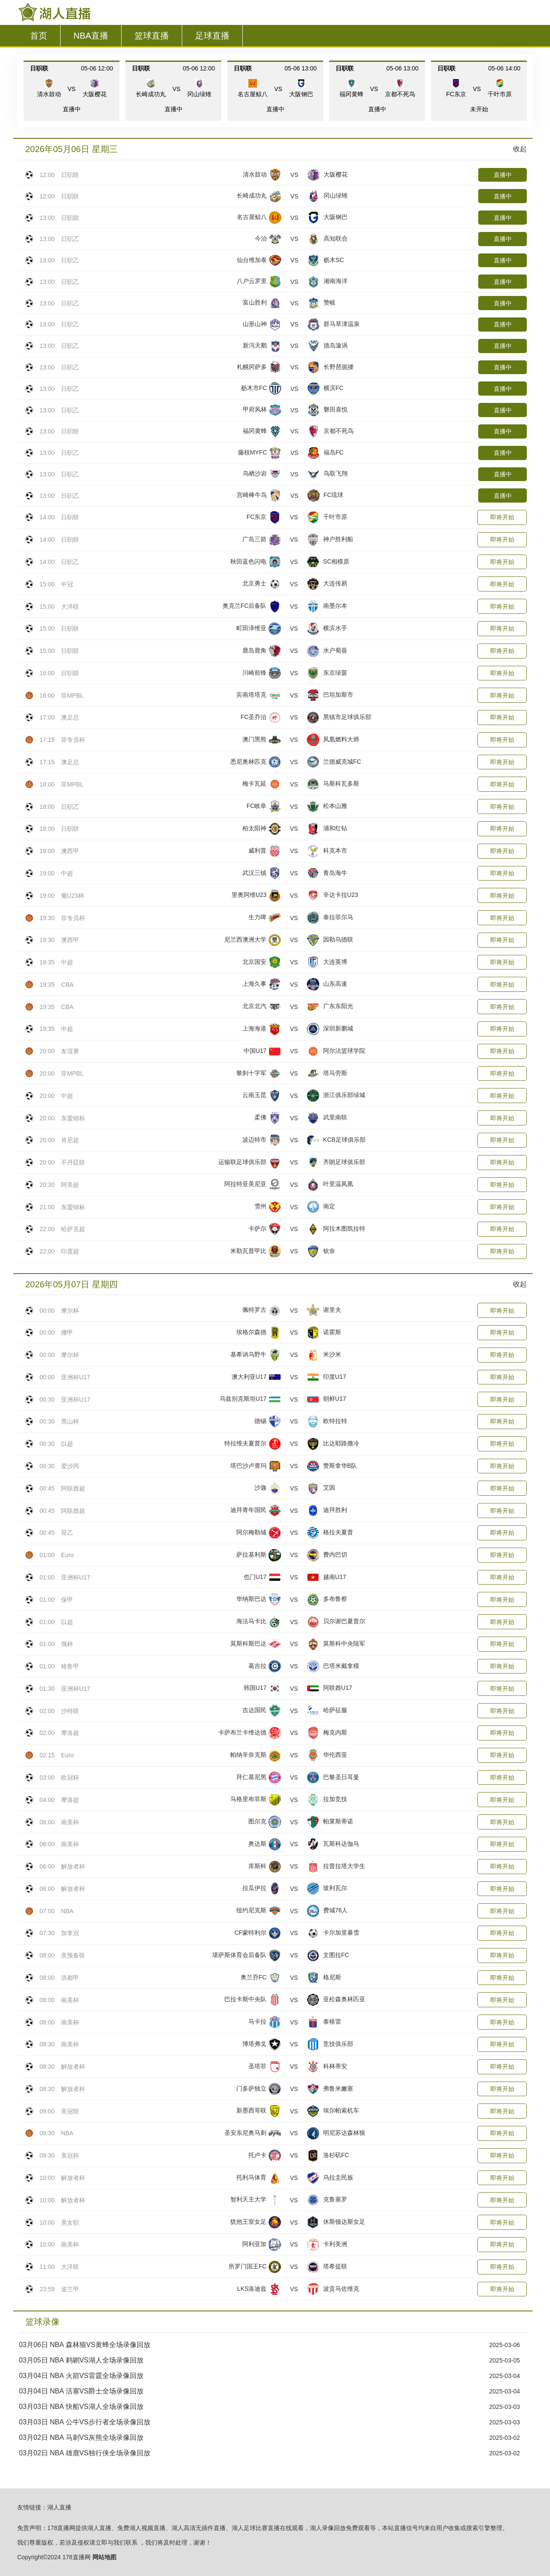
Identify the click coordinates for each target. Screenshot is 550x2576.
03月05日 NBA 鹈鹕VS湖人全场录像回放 (81, 2360)
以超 (67, 1443)
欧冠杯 (70, 1777)
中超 (67, 873)
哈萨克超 (73, 1229)
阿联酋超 (73, 1488)
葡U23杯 (72, 895)
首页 (38, 35)
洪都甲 (70, 1977)
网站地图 (104, 2557)
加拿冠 (70, 1933)
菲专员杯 (73, 739)
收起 (520, 148)
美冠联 (70, 2111)
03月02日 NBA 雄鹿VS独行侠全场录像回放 (84, 2453)
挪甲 (67, 1332)
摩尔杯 (70, 1310)
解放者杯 (73, 1866)
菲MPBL (72, 695)
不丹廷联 (73, 1162)
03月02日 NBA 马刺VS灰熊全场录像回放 (81, 2437)
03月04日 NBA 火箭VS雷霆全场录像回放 (81, 2375)
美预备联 (73, 1955)
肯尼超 (70, 1140)
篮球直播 (151, 35)
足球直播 (212, 35)
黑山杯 (70, 1421)
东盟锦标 (73, 1118)
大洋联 (70, 606)
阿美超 (70, 1184)
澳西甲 (70, 850)
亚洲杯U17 (75, 1377)
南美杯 (70, 1822)
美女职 (70, 2222)
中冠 (67, 584)
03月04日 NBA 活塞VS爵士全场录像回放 (81, 2391)
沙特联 (70, 1710)
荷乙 (67, 1532)
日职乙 (70, 238)
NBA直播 (90, 35)
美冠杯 (70, 2155)
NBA (67, 1911)
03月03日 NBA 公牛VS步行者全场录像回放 (84, 2422)
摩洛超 (70, 1732)
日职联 (70, 174)
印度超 (70, 1251)
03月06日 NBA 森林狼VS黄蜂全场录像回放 (84, 2344)
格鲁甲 (70, 1666)
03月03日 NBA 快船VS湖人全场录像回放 (81, 2406)
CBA (67, 984)
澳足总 (70, 717)
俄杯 (67, 1643)
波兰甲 (70, 2289)
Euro (67, 1555)
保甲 (67, 1599)
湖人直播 (59, 2507)
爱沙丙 (70, 1466)
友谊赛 (70, 1051)
